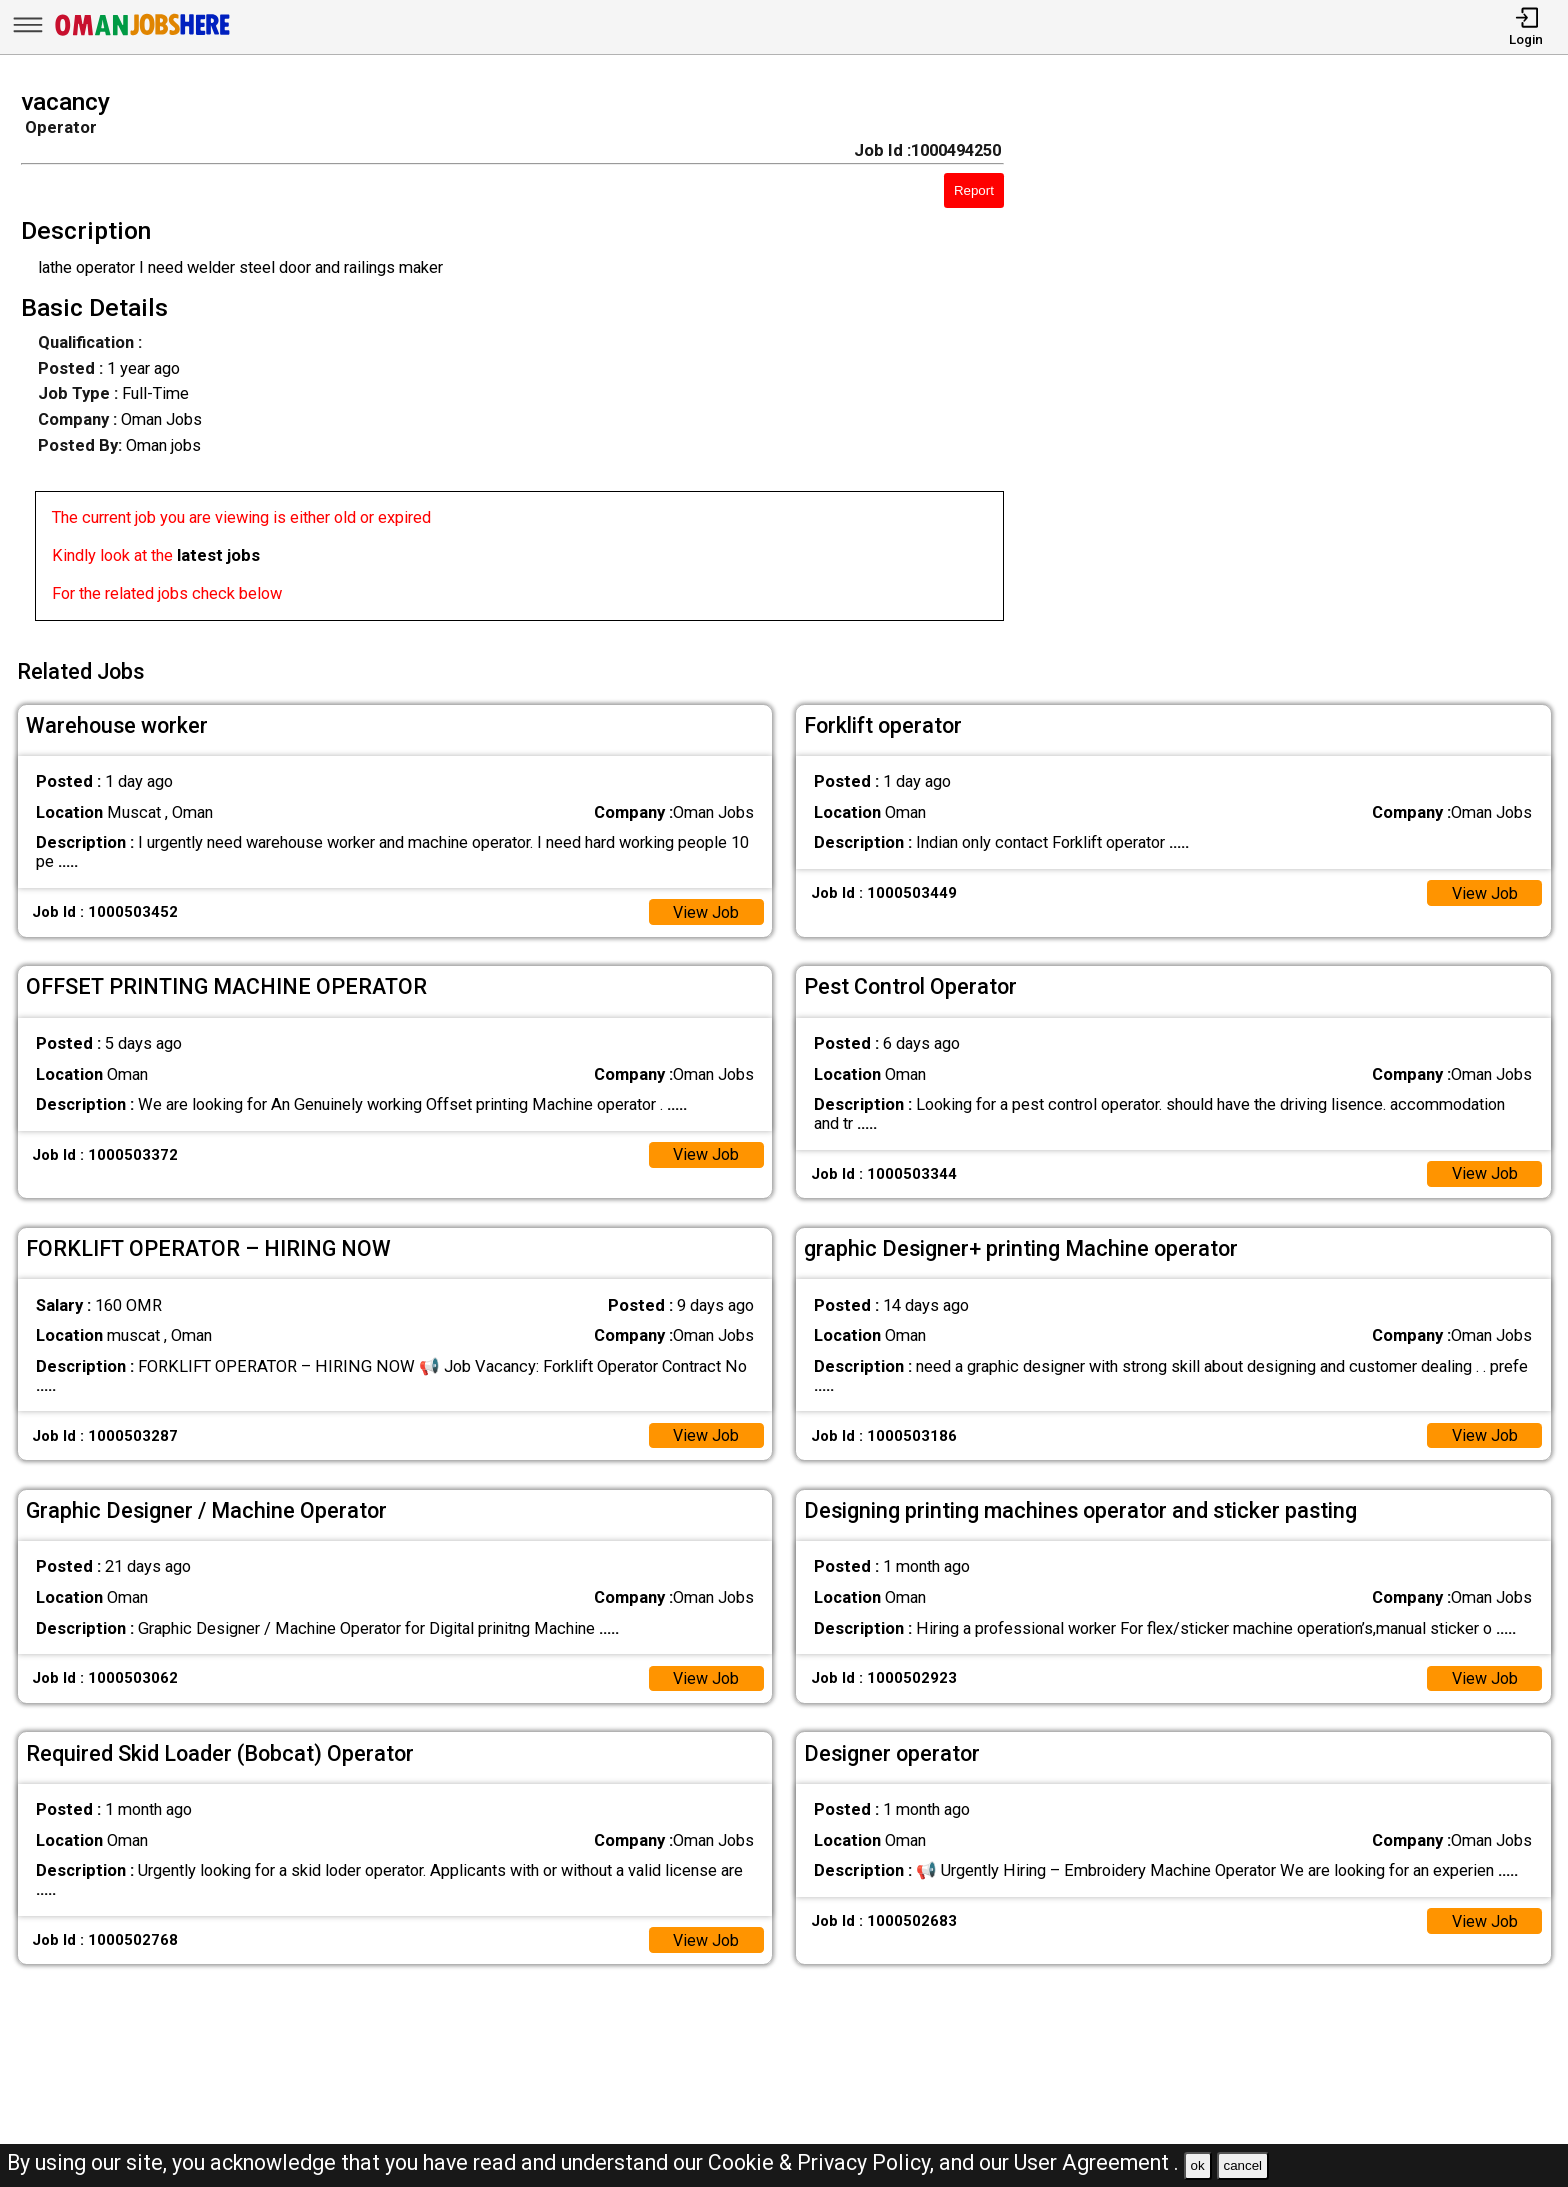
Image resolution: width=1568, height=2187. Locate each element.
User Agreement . (1096, 2162)
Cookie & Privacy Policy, (823, 2162)
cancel (1242, 2165)
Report (974, 190)
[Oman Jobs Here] (143, 34)
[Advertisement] (1306, 361)
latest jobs (218, 555)
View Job (705, 909)
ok (1198, 2165)
